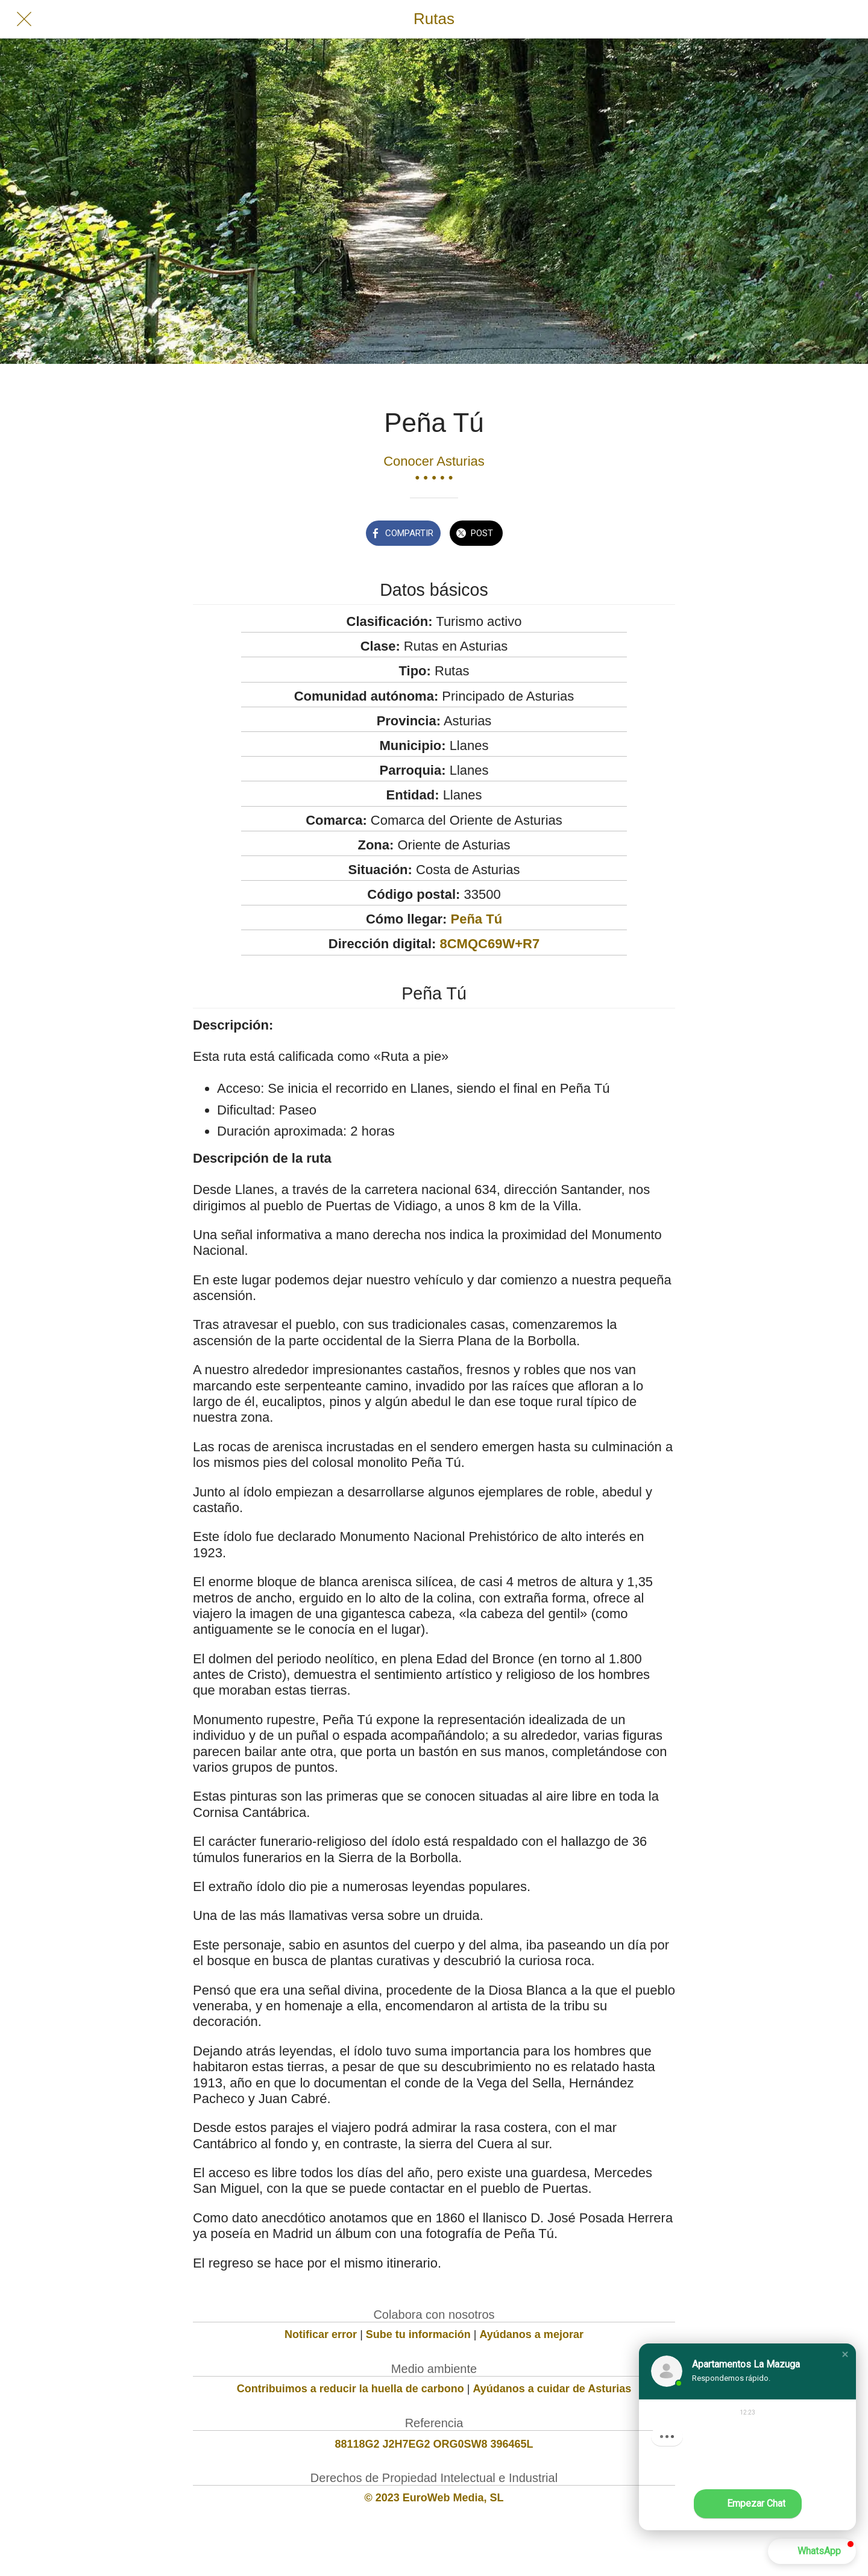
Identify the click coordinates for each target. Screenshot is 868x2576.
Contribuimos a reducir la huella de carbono (350, 2389)
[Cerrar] (24, 19)
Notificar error (321, 2334)
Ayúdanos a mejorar (531, 2334)
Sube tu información (418, 2334)
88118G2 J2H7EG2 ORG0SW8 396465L (434, 2444)
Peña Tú (477, 919)
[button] (845, 2354)
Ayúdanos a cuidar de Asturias (552, 2389)
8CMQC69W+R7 (489, 943)
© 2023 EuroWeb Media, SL (434, 2498)
